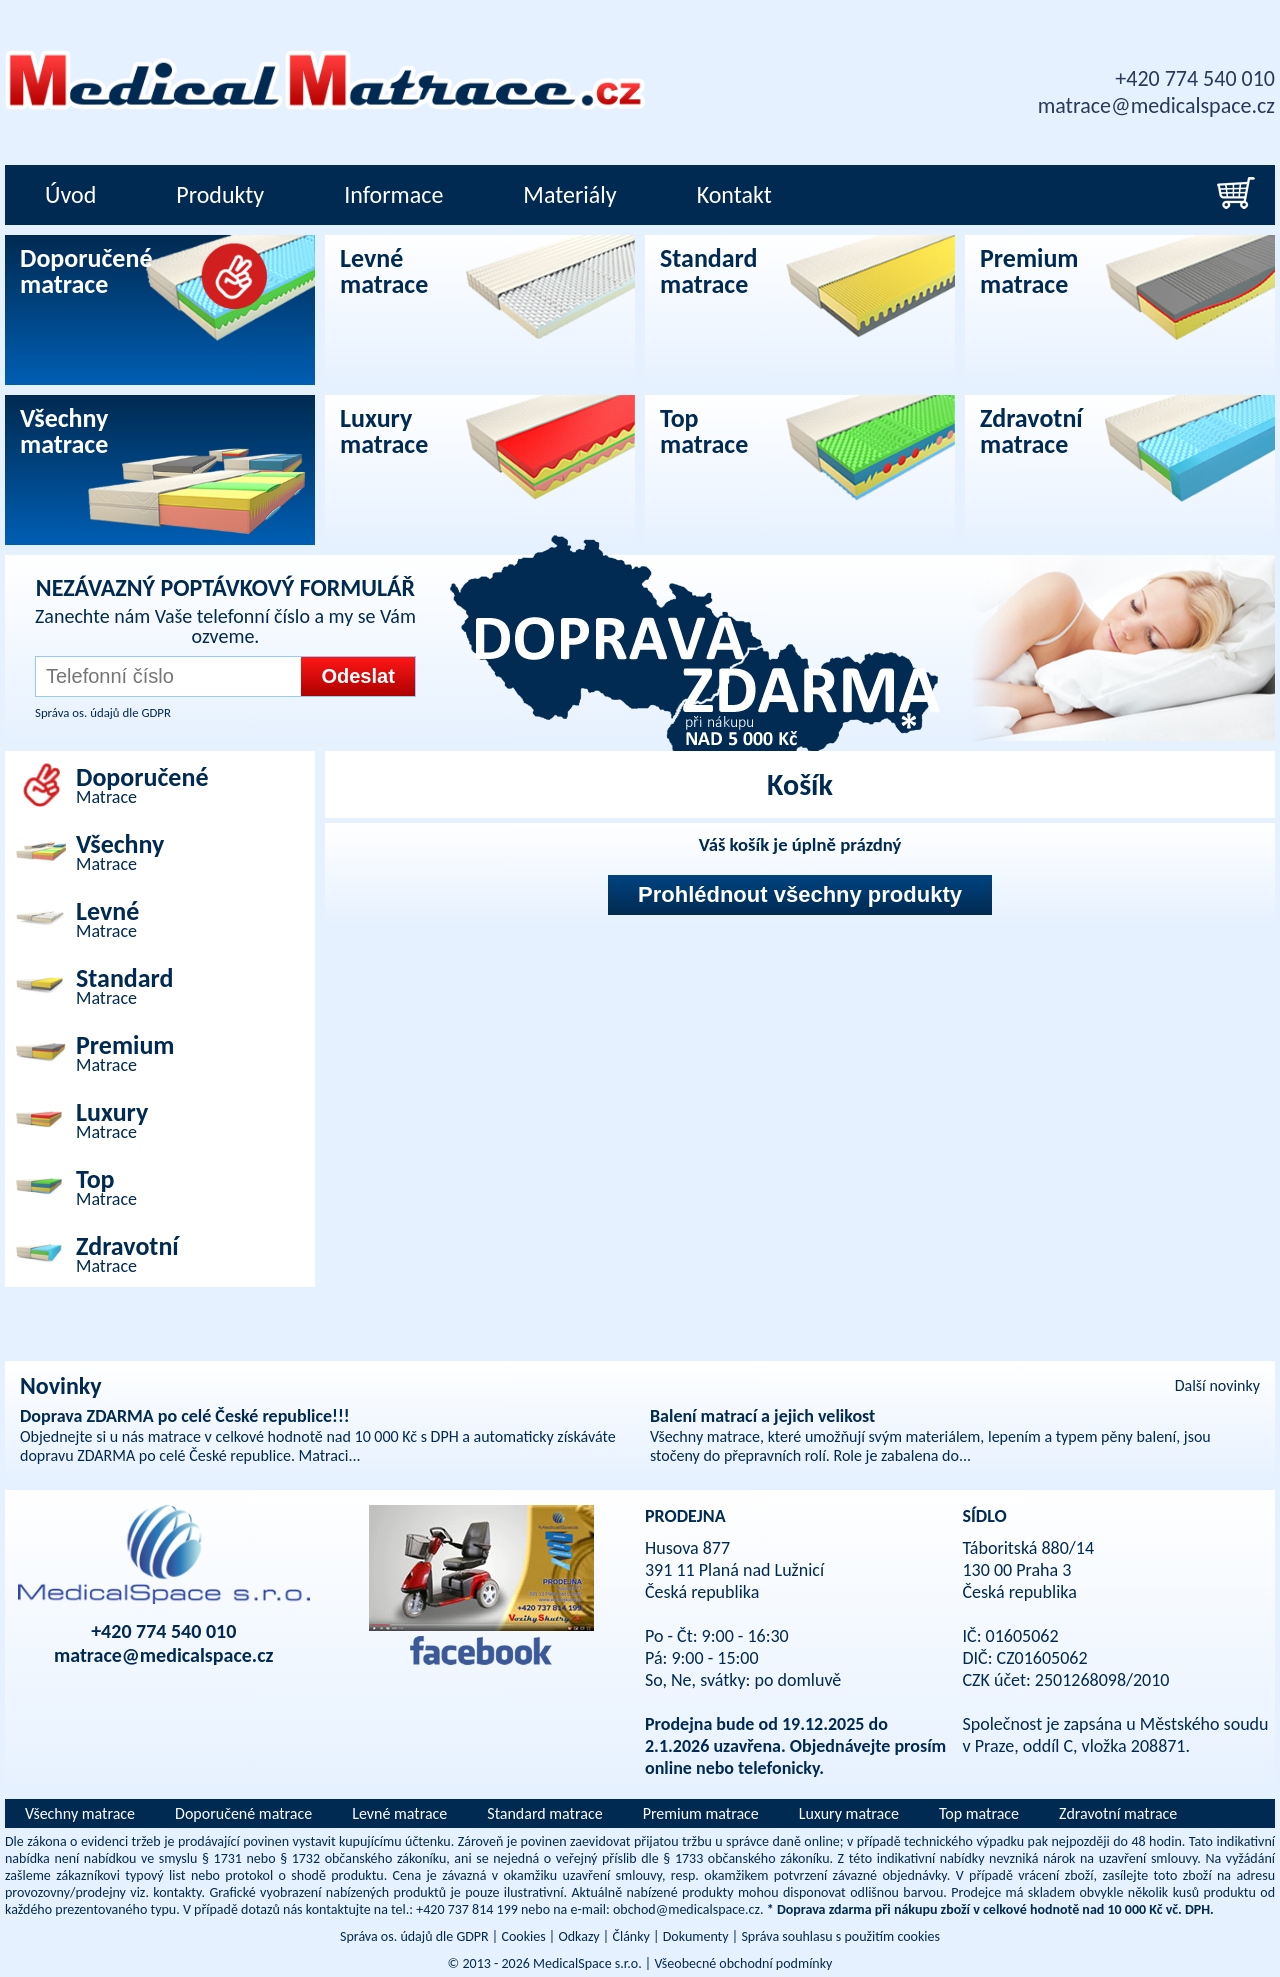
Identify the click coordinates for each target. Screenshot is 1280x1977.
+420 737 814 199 (467, 1909)
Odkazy (578, 1936)
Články (630, 1936)
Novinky (61, 1385)
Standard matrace (544, 1813)
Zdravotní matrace (1118, 1813)
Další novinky (1217, 1385)
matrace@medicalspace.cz (1156, 105)
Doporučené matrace (243, 1813)
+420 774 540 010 (1195, 78)
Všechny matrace (80, 1813)
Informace (393, 194)
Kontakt (734, 194)
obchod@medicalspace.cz (686, 1909)
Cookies (523, 1936)
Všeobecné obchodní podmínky (743, 1963)
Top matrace (979, 1813)
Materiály (569, 194)
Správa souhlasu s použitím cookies (840, 1936)
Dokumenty (696, 1936)
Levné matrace (399, 1813)
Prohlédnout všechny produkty (800, 894)
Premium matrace (701, 1813)
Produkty (220, 194)
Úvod (70, 194)
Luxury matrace (849, 1813)
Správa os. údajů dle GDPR (103, 712)
